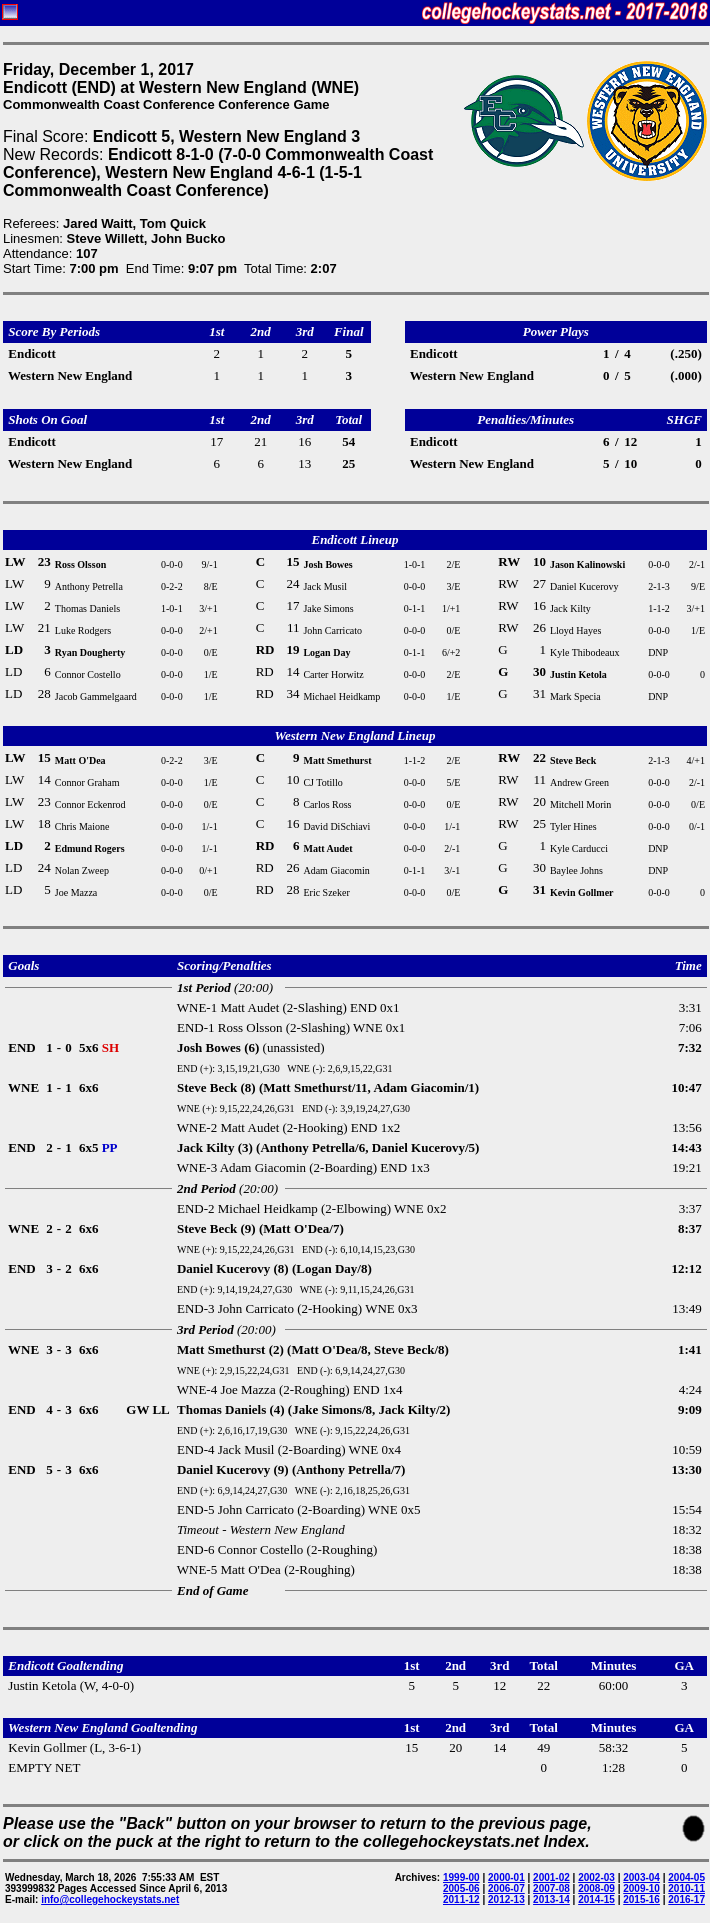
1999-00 (461, 1877)
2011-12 (461, 1899)
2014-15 (596, 1899)
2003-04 (641, 1877)
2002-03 (596, 1877)
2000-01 (506, 1877)
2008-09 (596, 1888)
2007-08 (551, 1888)
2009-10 (641, 1888)
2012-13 (506, 1899)
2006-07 (506, 1888)
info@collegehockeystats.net (110, 1899)
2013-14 (551, 1899)
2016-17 (686, 1899)
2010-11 (686, 1888)
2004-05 (686, 1877)
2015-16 (641, 1899)
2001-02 (551, 1877)
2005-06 (461, 1888)
